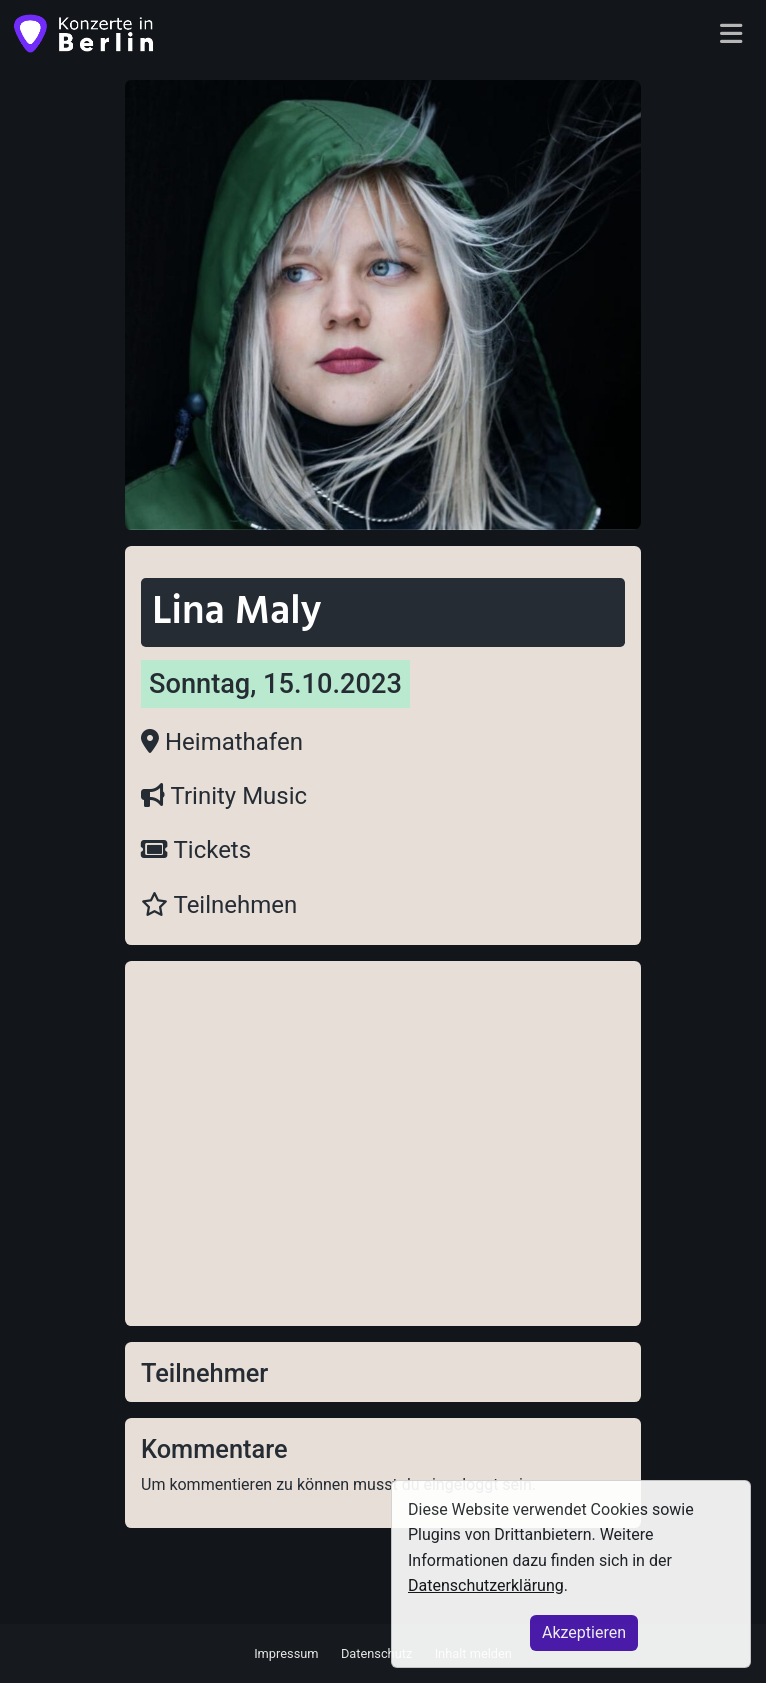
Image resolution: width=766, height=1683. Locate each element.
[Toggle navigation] (731, 34)
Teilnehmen (219, 905)
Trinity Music (224, 796)
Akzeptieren (584, 1632)
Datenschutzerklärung (486, 1585)
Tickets (196, 850)
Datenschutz (376, 1652)
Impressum (286, 1652)
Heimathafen (222, 742)
